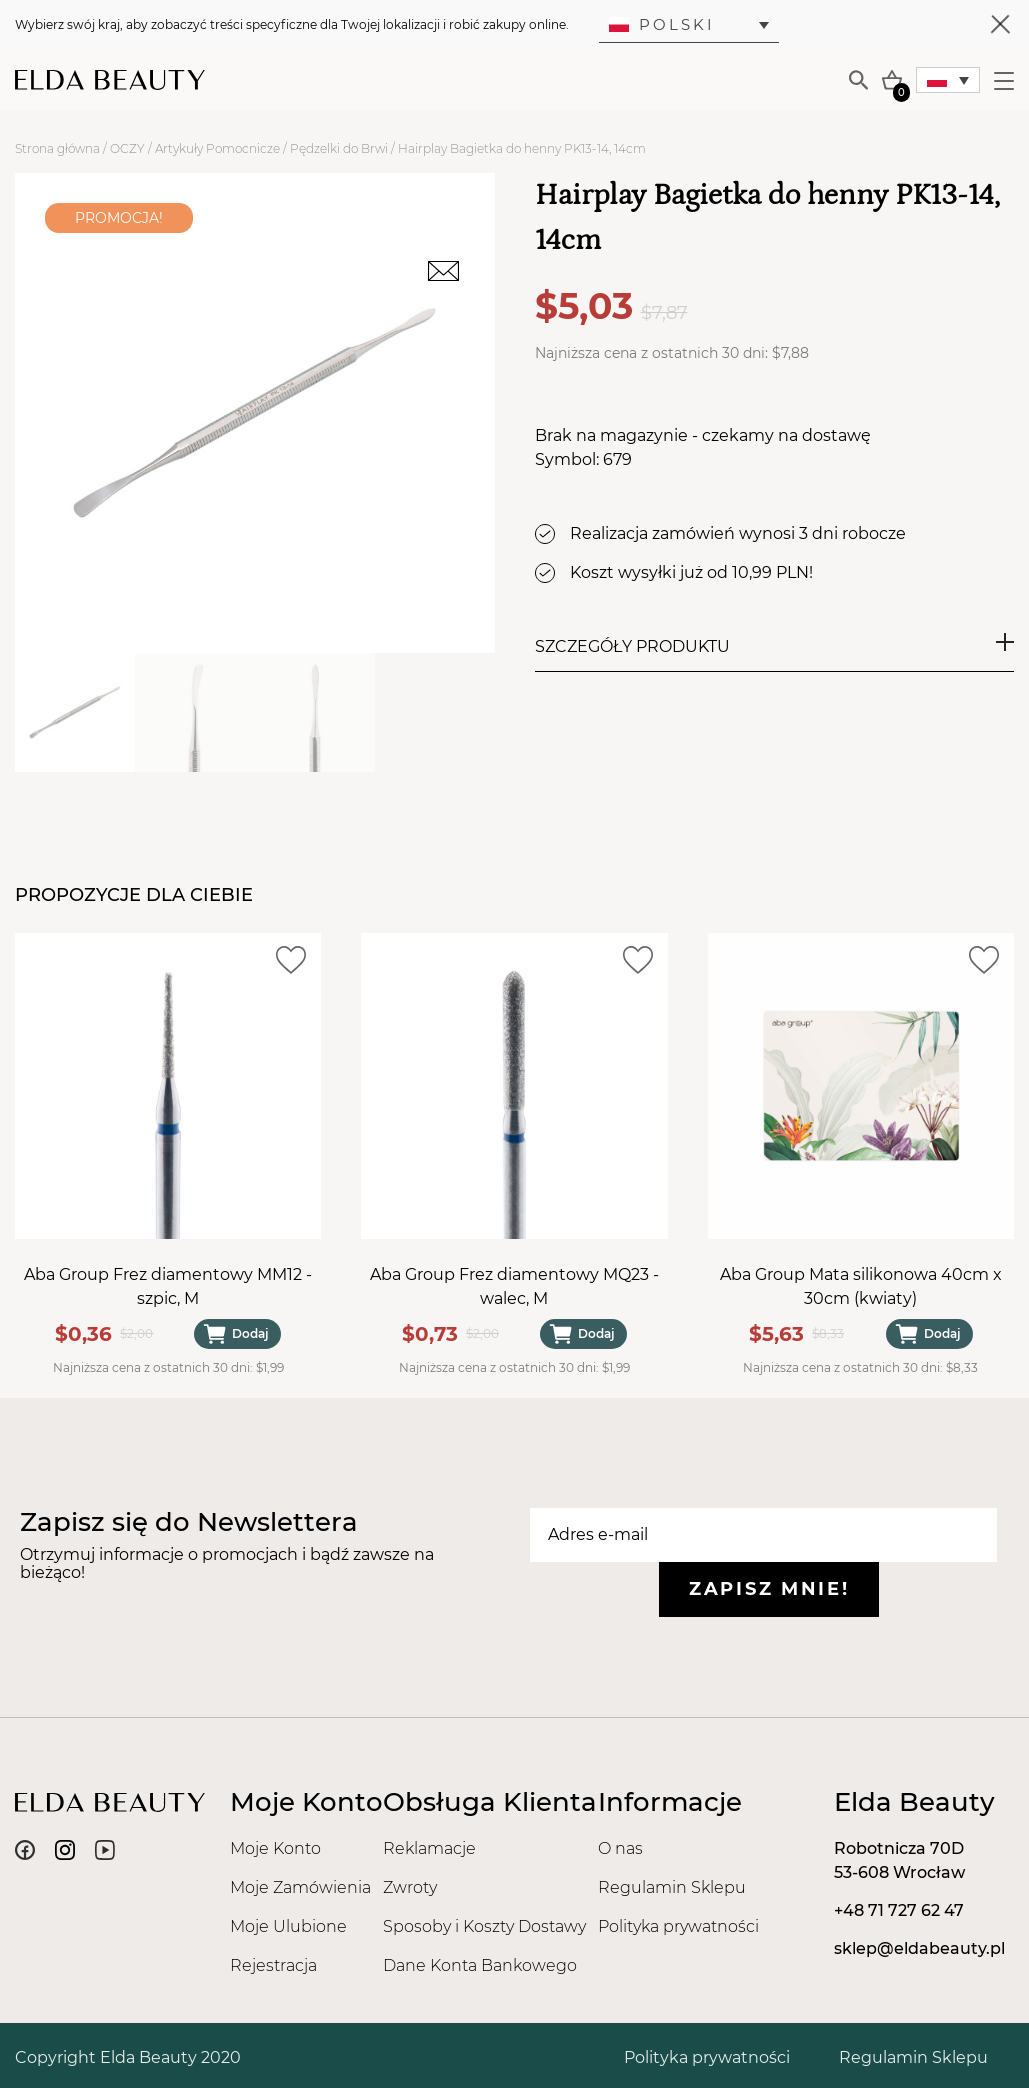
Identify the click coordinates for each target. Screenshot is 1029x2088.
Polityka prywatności (678, 1926)
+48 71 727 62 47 (899, 1910)
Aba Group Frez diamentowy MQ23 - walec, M (514, 1287)
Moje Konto (275, 1848)
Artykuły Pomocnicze (217, 148)
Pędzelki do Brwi (339, 148)
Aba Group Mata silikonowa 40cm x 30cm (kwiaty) (861, 1287)
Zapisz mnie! (769, 1589)
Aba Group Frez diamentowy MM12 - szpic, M (168, 1287)
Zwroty (410, 1887)
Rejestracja (273, 1965)
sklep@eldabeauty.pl (919, 1948)
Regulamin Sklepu (672, 1887)
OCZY (127, 148)
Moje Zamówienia (300, 1887)
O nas (620, 1848)
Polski (662, 24)
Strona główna (57, 148)
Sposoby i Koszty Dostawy (484, 1926)
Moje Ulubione (288, 1926)
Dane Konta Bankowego (480, 1965)
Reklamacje (429, 1848)
